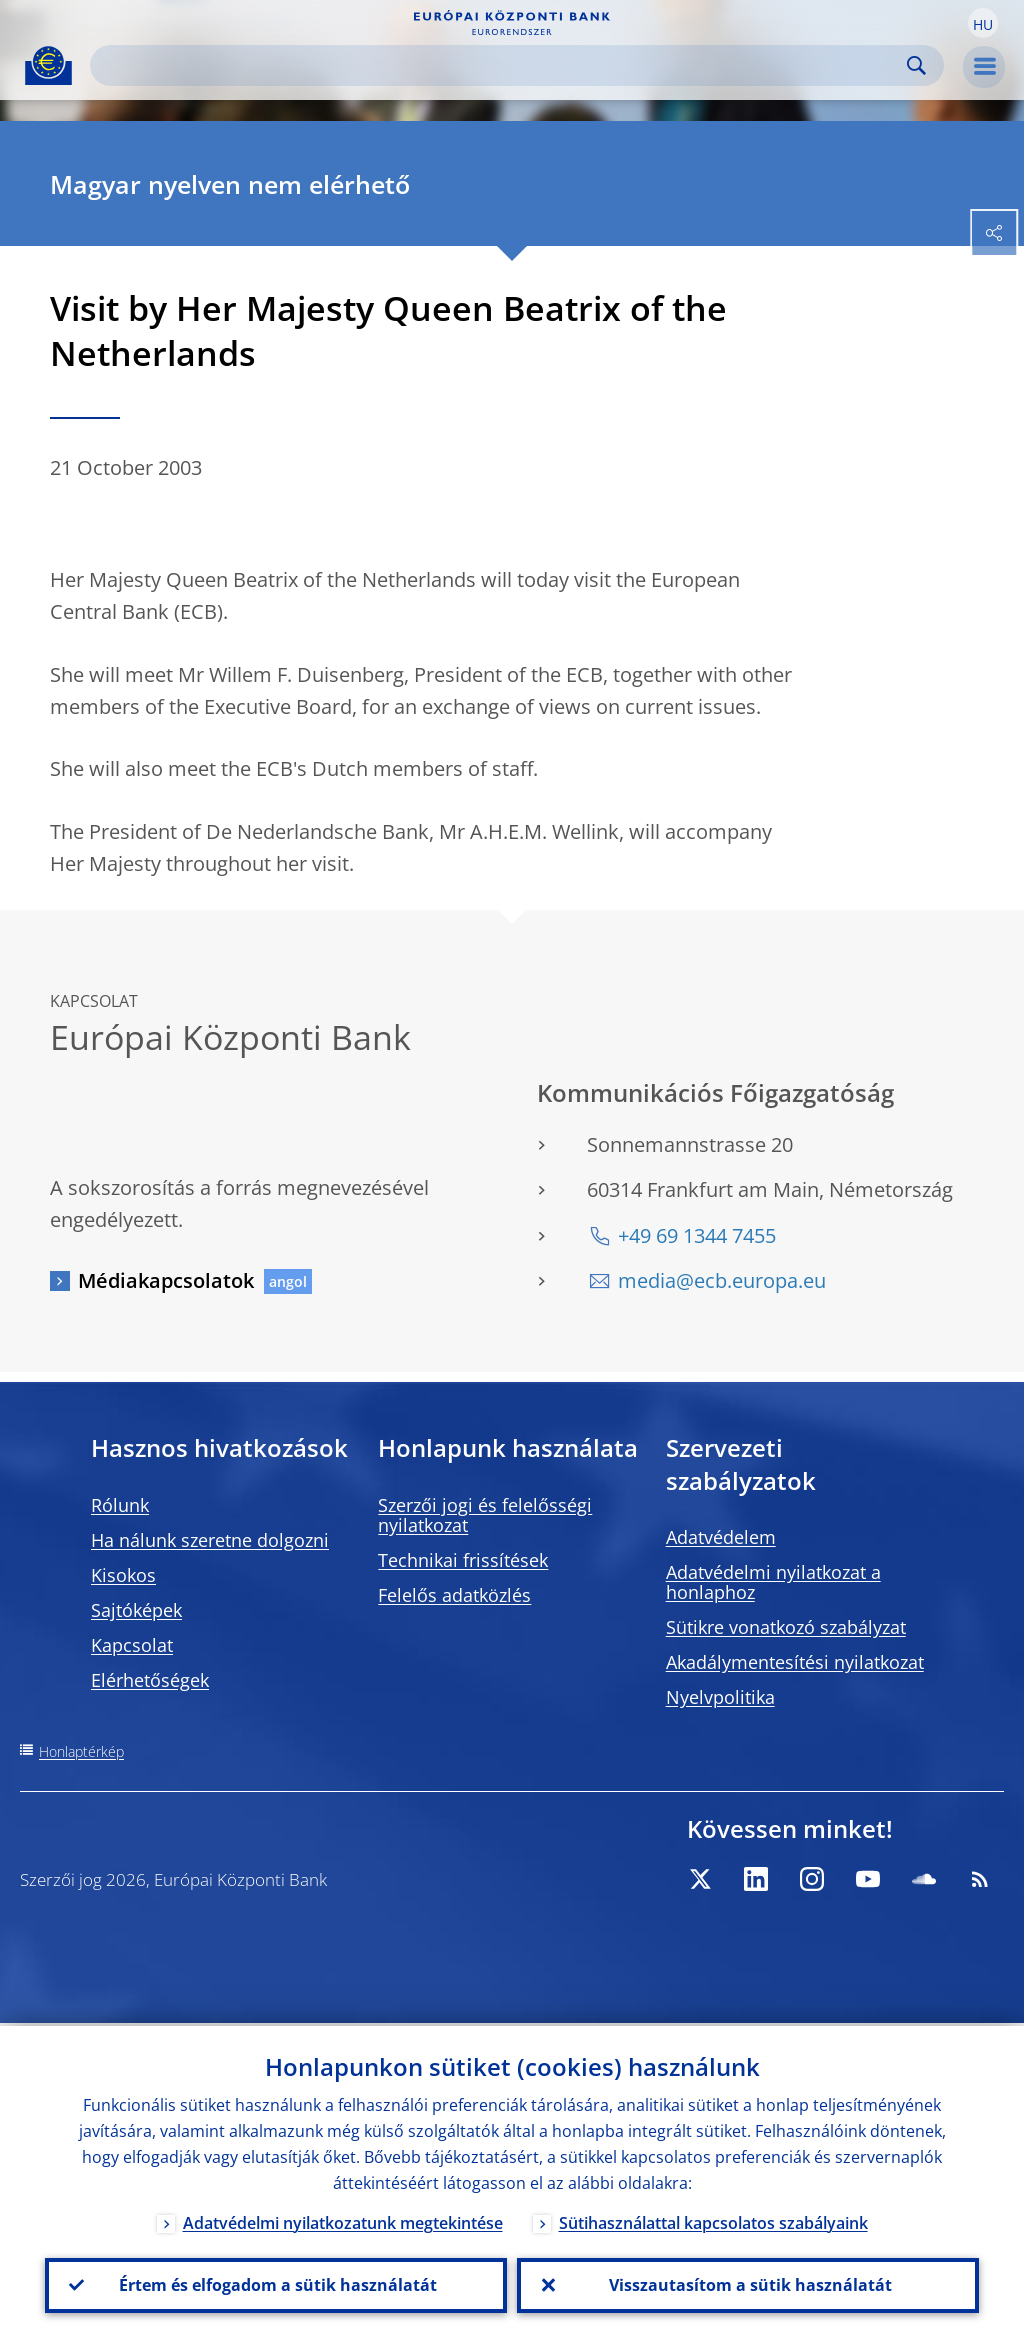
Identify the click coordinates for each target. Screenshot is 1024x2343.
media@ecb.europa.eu (722, 1280)
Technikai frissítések (463, 1560)
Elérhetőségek (150, 1680)
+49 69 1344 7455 (697, 1235)
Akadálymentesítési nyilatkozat (795, 1662)
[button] (983, 23)
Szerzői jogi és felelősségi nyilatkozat (485, 1515)
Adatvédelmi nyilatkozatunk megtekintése (343, 2220)
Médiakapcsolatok (166, 1280)
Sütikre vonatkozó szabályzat (786, 1627)
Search (916, 65)
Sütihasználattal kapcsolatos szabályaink (713, 2220)
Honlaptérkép (81, 1751)
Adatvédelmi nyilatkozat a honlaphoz (773, 1582)
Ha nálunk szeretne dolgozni (210, 1540)
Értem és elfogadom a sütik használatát (276, 2284)
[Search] (501, 65)
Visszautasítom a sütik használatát (748, 2284)
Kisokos (123, 1575)
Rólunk (120, 1505)
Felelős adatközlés (454, 1595)
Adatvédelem (721, 1537)
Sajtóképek (136, 1610)
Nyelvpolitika (720, 1697)
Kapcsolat (132, 1645)
